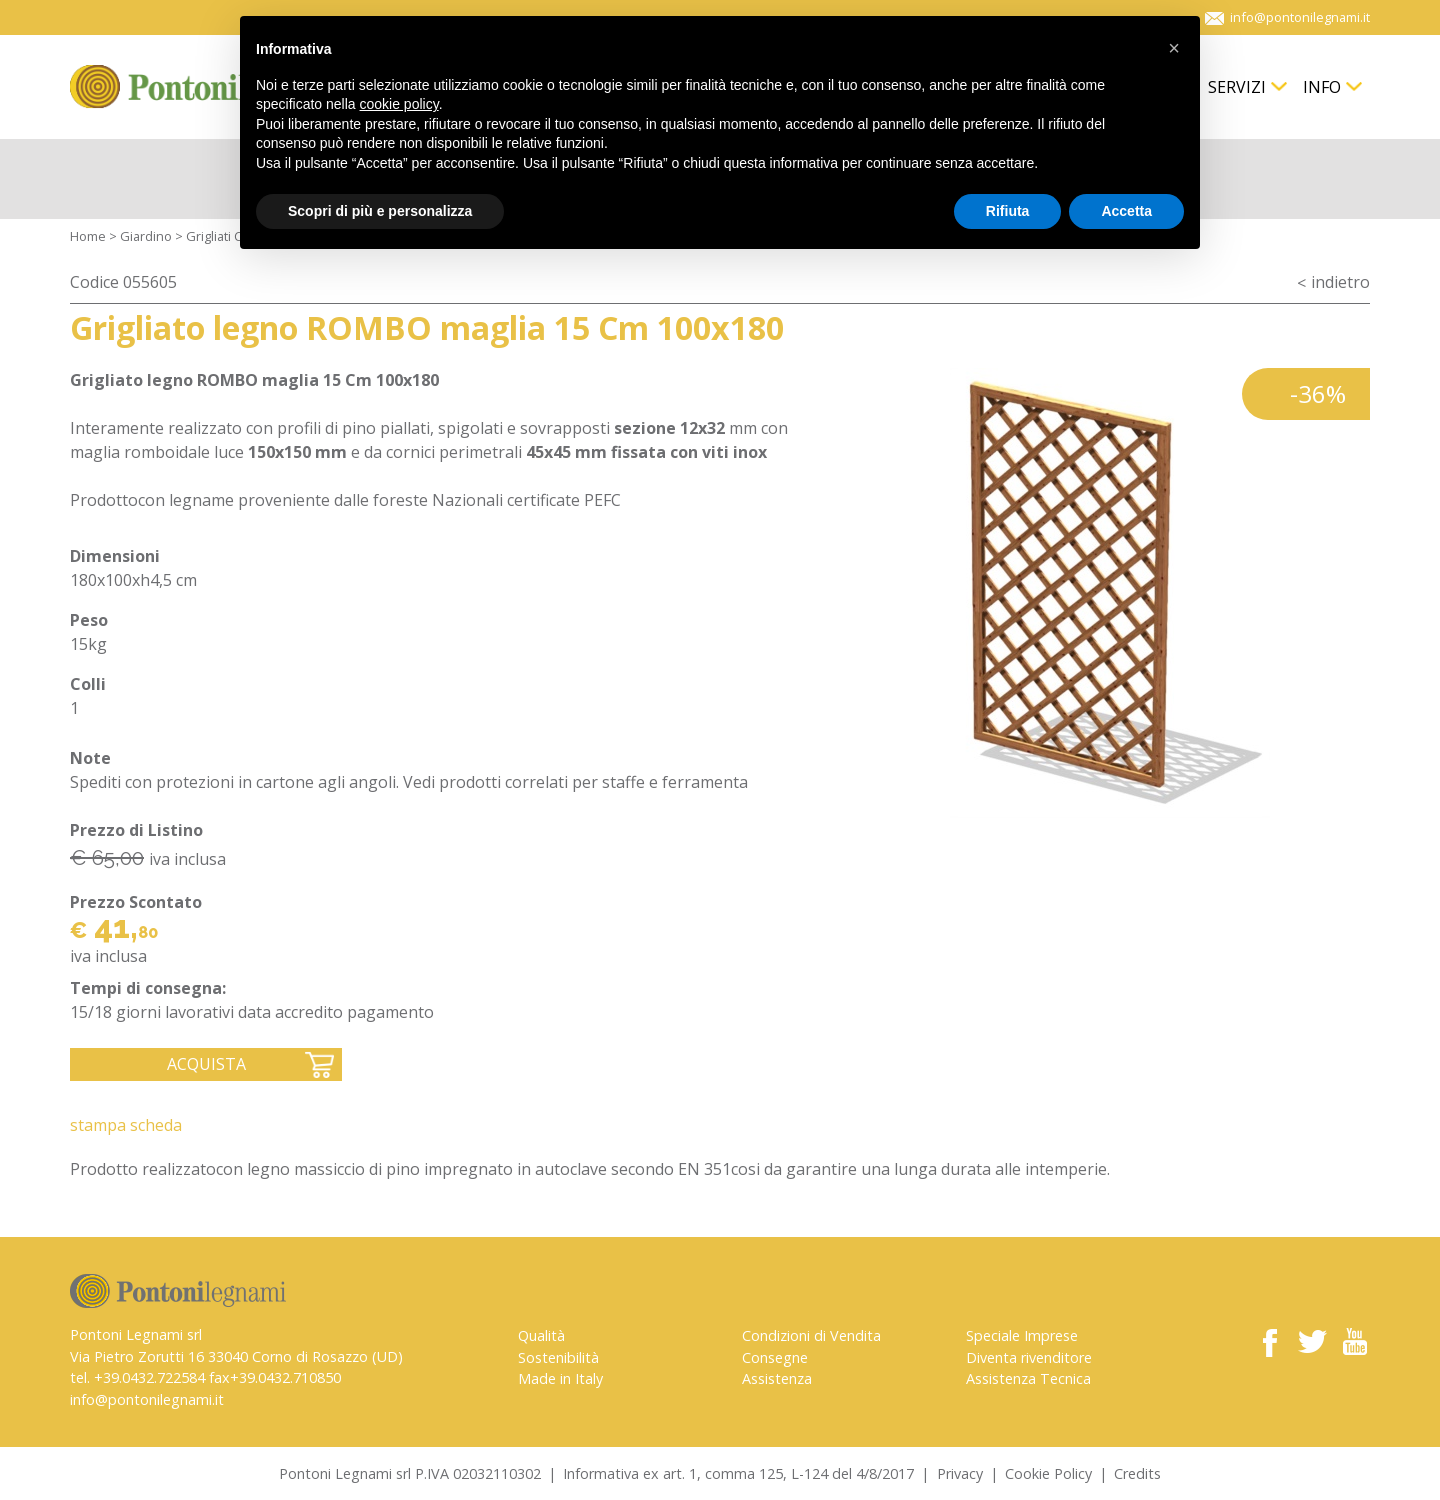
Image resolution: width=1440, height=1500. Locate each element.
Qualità (541, 1335)
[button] (1174, 48)
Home (88, 236)
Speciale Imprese (1022, 1335)
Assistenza (777, 1378)
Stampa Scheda (126, 1125)
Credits (1137, 1473)
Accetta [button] (1126, 211)
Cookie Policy (1048, 1473)
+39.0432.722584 (149, 1377)
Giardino (146, 236)
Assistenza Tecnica (1028, 1378)
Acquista (206, 1064)
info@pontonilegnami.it (147, 1399)
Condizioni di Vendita (811, 1335)
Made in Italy (560, 1378)
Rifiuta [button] (1008, 211)
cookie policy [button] (399, 104)
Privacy (960, 1473)
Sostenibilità (558, 1357)
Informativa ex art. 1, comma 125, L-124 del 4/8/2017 (738, 1473)
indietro (1340, 282)
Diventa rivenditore (1029, 1357)
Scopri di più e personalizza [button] (380, 211)
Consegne (775, 1357)
